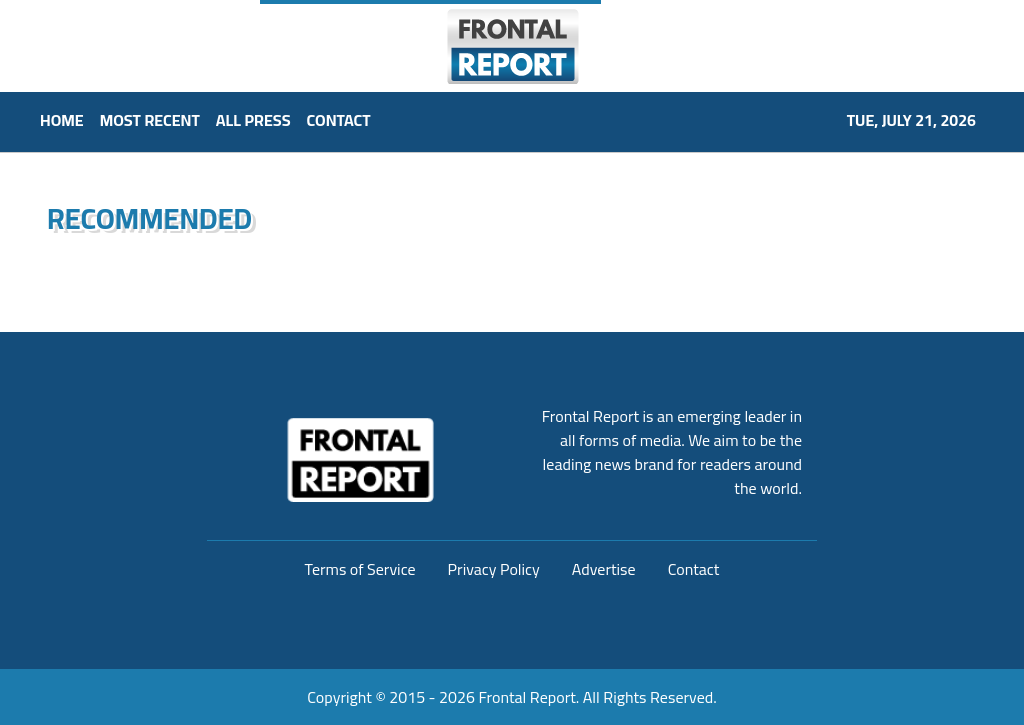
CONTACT (339, 120)
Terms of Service (360, 569)
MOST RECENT (150, 120)
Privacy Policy (494, 569)
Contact (694, 569)
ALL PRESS (253, 120)
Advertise (604, 569)
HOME (62, 120)
